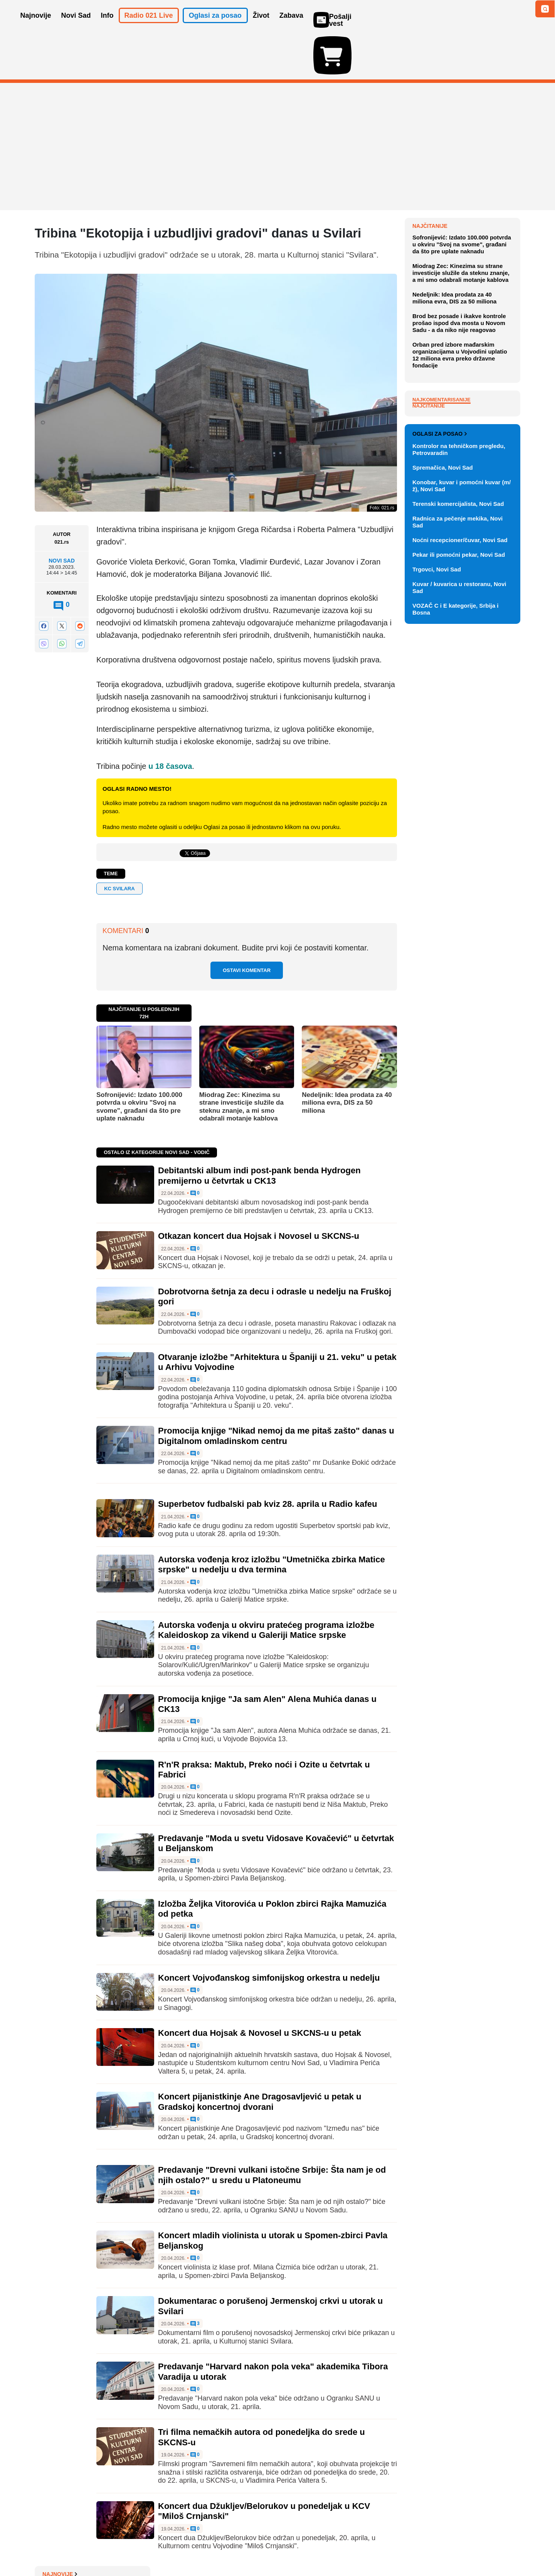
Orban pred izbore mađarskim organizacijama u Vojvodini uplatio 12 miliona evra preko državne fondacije (459, 530)
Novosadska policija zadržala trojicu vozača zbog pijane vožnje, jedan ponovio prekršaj (462, 199)
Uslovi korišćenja (191, 2547)
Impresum (149, 2547)
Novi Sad (62, 516)
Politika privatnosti (245, 2547)
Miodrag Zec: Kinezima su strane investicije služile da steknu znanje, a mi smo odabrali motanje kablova (241, 1061)
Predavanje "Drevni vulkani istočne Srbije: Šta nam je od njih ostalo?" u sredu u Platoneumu (272, 2130)
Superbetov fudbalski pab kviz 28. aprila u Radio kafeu (267, 1459)
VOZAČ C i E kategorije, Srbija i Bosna (455, 974)
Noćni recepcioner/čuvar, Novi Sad (460, 905)
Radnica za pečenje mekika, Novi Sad (457, 887)
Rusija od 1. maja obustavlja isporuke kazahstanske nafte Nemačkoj (459, 285)
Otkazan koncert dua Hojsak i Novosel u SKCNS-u (258, 1191)
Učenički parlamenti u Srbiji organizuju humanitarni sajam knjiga (461, 228)
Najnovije (429, 181)
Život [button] (261, 26)
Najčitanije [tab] (428, 581)
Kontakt (119, 2547)
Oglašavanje (85, 2547)
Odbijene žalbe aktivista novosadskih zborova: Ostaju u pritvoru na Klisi (463, 357)
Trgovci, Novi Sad (436, 934)
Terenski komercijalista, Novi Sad (458, 869)
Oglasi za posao (439, 799)
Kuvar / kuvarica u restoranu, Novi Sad (459, 952)
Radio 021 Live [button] (148, 26)
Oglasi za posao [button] (215, 26)
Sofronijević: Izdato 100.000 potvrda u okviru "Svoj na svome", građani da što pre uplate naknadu (139, 1061)
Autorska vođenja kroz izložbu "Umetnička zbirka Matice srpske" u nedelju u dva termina (271, 1520)
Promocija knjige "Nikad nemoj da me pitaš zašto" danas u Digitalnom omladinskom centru (276, 1391)
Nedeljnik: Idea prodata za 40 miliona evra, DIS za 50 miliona (347, 1058)
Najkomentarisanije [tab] (441, 575)
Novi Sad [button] (76, 26)
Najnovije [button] (35, 26)
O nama (50, 2547)
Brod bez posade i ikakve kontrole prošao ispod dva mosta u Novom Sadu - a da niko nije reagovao (459, 498)
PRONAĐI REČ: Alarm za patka (462, 306)
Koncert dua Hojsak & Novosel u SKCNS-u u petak (259, 1988)
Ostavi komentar (247, 925)
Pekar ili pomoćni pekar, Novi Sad (458, 920)
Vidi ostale (495, 774)
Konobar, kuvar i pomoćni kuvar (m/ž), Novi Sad (461, 851)
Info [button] (107, 26)
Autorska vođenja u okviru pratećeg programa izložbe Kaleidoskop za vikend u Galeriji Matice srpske (266, 1585)
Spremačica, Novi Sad (442, 832)
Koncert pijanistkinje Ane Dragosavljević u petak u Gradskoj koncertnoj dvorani (259, 2057)
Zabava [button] (291, 26)
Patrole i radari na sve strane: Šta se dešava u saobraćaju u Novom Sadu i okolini (466, 328)
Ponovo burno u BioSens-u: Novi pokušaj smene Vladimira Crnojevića (465, 256)
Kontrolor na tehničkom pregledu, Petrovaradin (458, 814)
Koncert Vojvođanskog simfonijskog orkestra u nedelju (269, 1933)
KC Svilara (119, 844)
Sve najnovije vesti (481, 376)
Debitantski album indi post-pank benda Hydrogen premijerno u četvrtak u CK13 (259, 1131)
